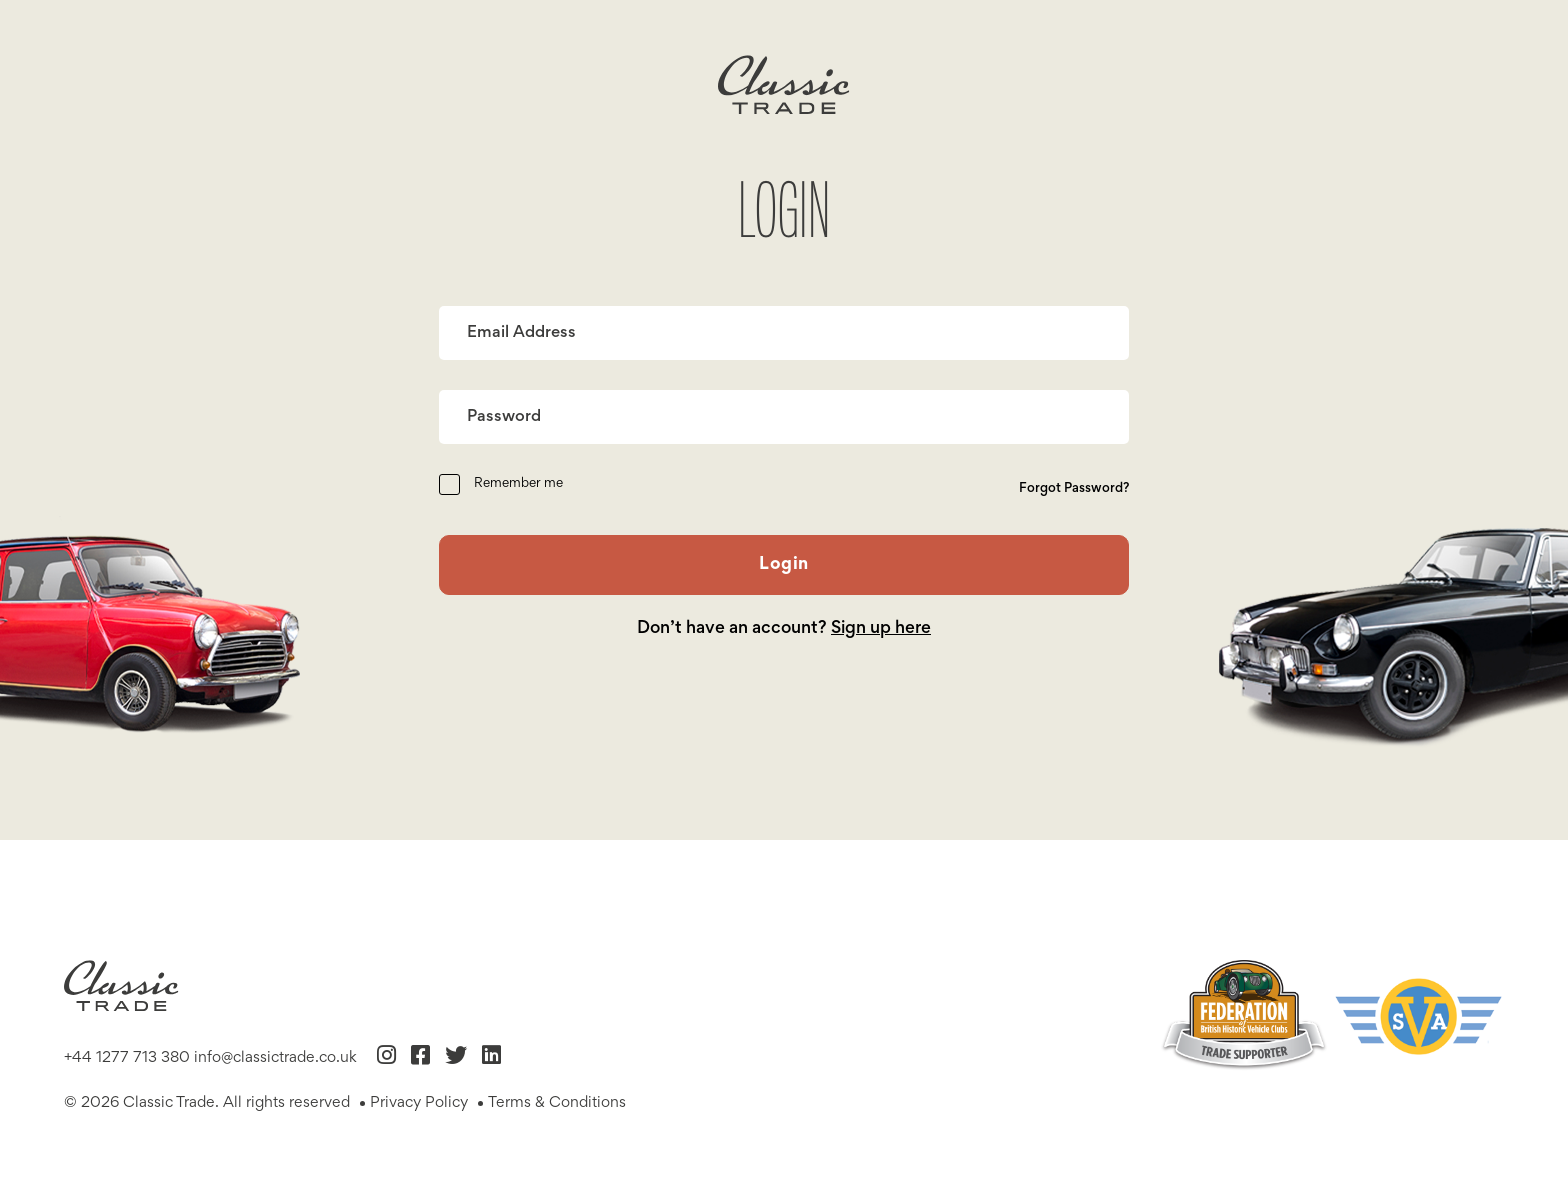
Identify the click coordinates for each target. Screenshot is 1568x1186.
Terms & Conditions (557, 1103)
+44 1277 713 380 (127, 1058)
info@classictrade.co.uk (275, 1058)
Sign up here (881, 629)
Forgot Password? (1074, 489)
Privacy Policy (419, 1103)
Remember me (518, 484)
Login (784, 565)
